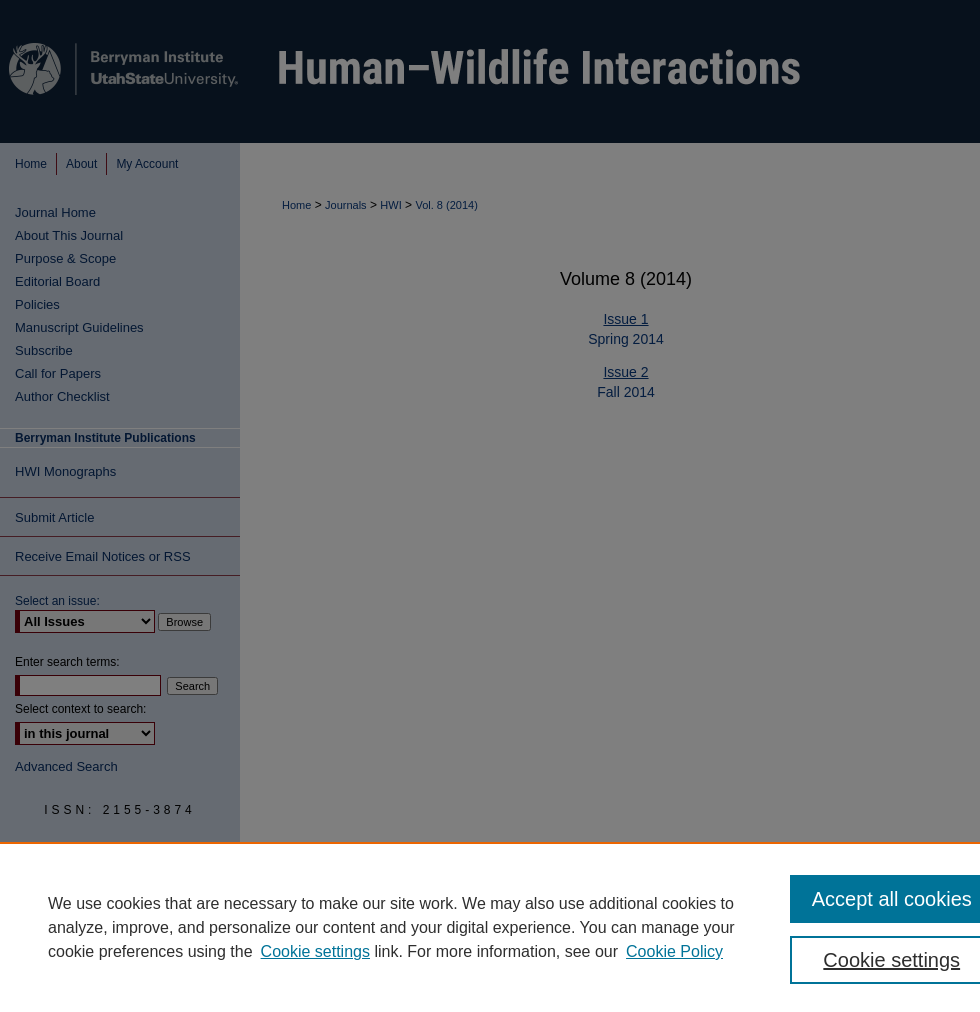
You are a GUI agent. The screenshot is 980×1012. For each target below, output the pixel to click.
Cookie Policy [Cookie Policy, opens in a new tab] (674, 951)
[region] (490, 927)
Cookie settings (315, 951)
